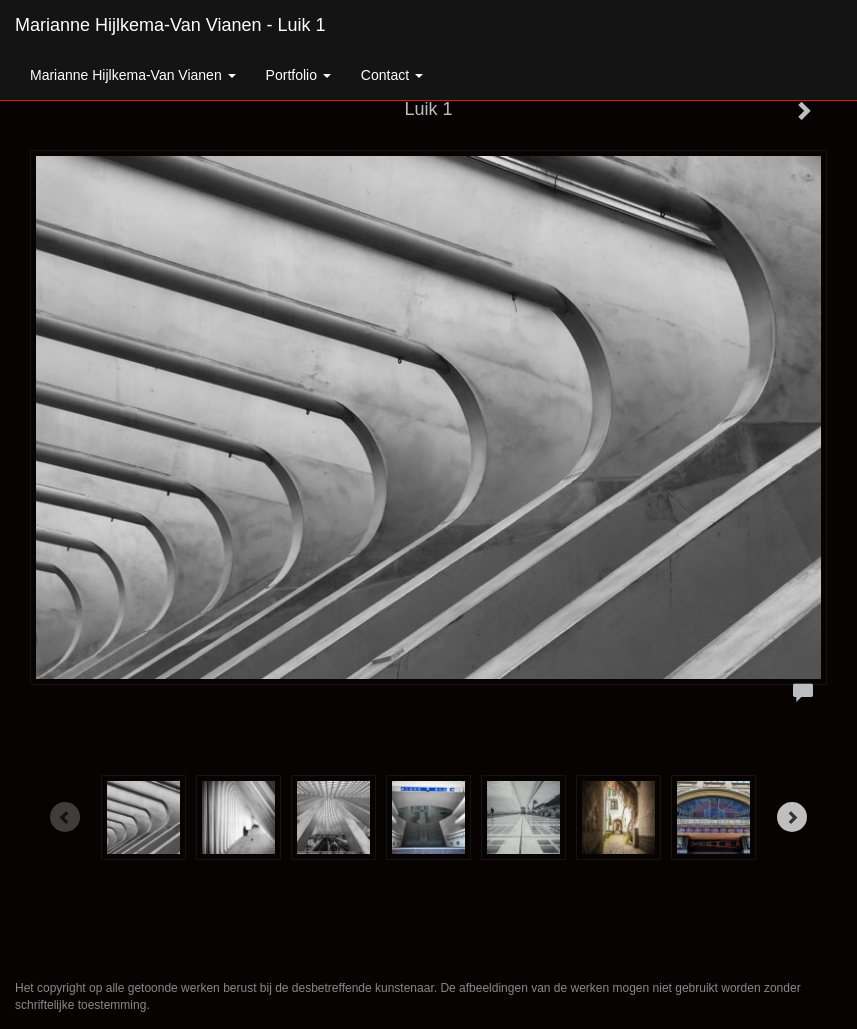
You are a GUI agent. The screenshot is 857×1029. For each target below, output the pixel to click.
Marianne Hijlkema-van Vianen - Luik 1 (170, 25)
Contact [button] (392, 75)
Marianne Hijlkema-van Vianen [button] (133, 75)
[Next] (792, 817)
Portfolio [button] (298, 75)
